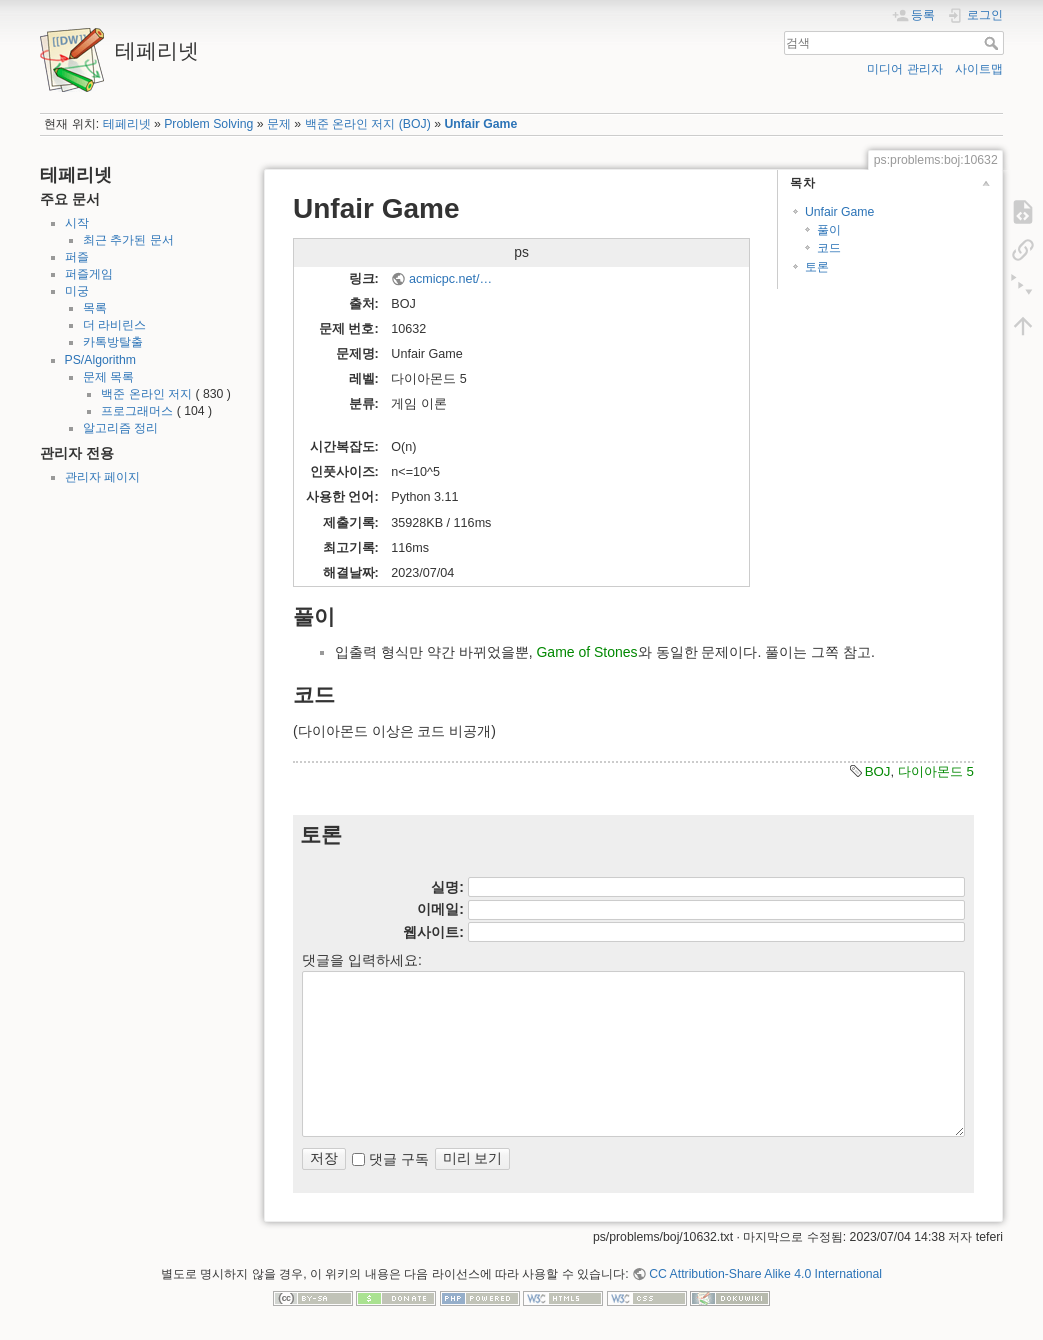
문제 (279, 124)
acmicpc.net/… (450, 279)
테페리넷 (127, 124)
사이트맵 (979, 69)
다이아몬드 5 (936, 771)
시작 (77, 223)
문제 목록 (108, 377)
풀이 (829, 230)
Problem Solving (208, 124)
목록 (95, 308)
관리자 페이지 (102, 477)
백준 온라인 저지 (146, 394)
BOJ (878, 771)
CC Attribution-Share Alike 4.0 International (765, 1274)
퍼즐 (77, 257)
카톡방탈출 (113, 342)
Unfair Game (480, 124)
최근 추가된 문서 (128, 240)
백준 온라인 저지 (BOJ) (368, 124)
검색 (993, 43)
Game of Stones (586, 652)
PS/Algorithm (100, 360)
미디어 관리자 (904, 69)
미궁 (77, 291)
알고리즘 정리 (120, 428)
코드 (829, 248)
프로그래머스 (137, 411)
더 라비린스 (114, 325)
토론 (817, 267)
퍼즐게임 (89, 274)
